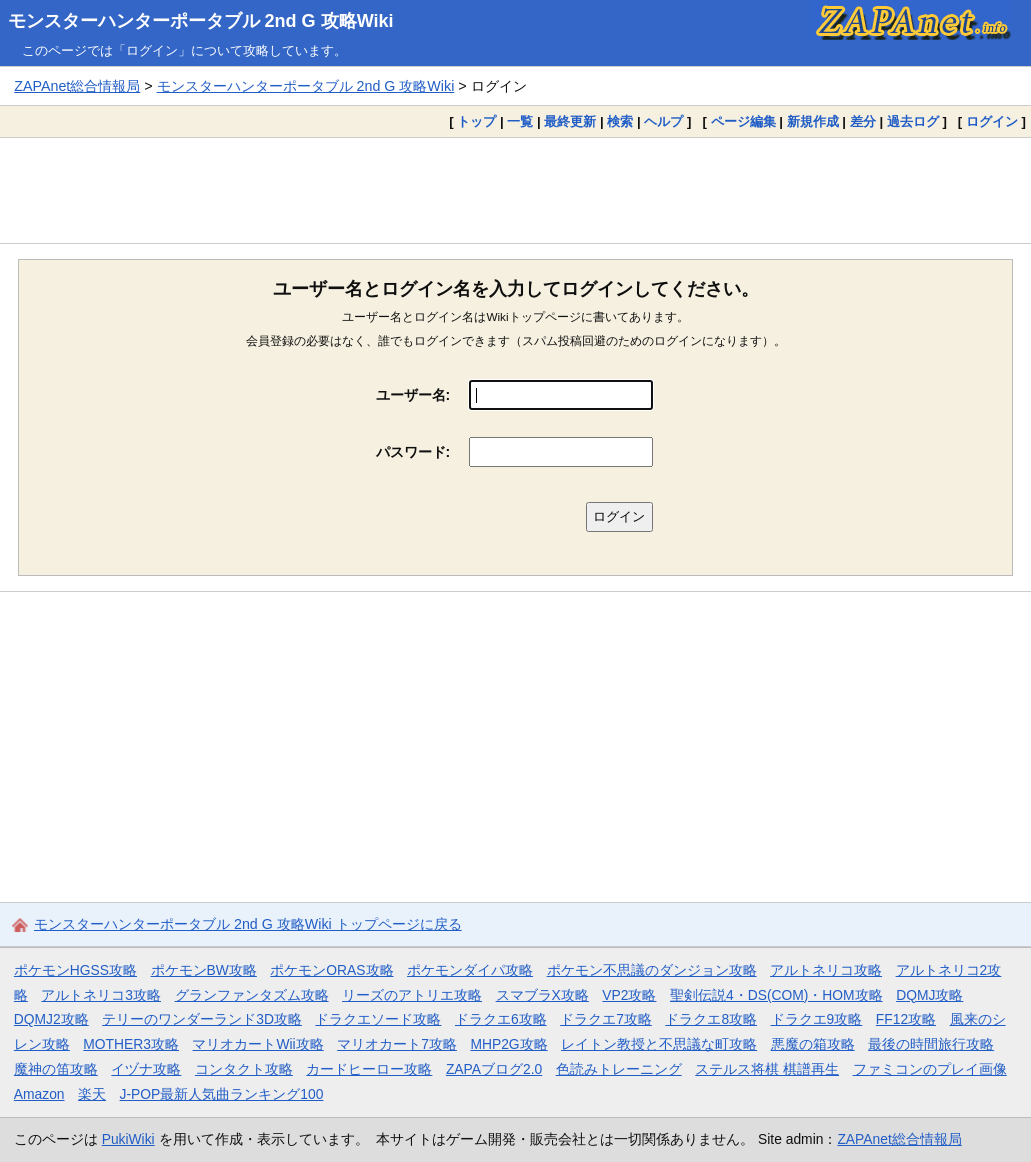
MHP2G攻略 (508, 1044)
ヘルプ (663, 121)
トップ (476, 121)
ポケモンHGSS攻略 (75, 970)
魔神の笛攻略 (56, 1069)
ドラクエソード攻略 (378, 1019)
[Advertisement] (515, 190)
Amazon (39, 1094)
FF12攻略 (906, 1019)
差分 (863, 121)
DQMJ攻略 (929, 995)
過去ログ (913, 121)
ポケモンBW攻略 (204, 970)
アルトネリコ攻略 (826, 970)
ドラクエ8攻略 (711, 1019)
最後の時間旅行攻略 (931, 1044)
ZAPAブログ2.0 (494, 1069)
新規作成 (813, 121)
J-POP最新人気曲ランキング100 (222, 1094)
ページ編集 (743, 121)
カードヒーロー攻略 (369, 1069)
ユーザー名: (413, 395)
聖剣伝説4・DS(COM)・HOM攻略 (776, 995)
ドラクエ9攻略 (817, 1019)
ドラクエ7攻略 (606, 1019)
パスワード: (413, 452)
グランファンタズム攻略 (252, 995)
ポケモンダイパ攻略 (470, 970)
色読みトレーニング (619, 1069)
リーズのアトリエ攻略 (412, 995)
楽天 (92, 1094)
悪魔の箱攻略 (813, 1044)
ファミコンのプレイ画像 (930, 1069)
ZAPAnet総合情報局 (77, 86)
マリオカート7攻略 (397, 1044)
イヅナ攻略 (146, 1069)
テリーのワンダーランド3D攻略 (202, 1019)
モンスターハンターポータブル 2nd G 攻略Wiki (201, 21)
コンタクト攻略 (244, 1069)
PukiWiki (128, 1139)
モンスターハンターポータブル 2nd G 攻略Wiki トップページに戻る (248, 924)
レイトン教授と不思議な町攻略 (659, 1044)
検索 (620, 121)
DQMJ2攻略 (51, 1019)
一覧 (520, 121)
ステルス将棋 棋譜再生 (767, 1069)
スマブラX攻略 (542, 995)
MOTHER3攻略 (131, 1044)
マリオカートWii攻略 (257, 1044)
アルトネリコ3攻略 (101, 995)
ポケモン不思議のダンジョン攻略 (652, 970)
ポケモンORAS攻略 (331, 970)
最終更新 (570, 121)
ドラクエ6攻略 (501, 1019)
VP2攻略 (629, 995)
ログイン (992, 121)
